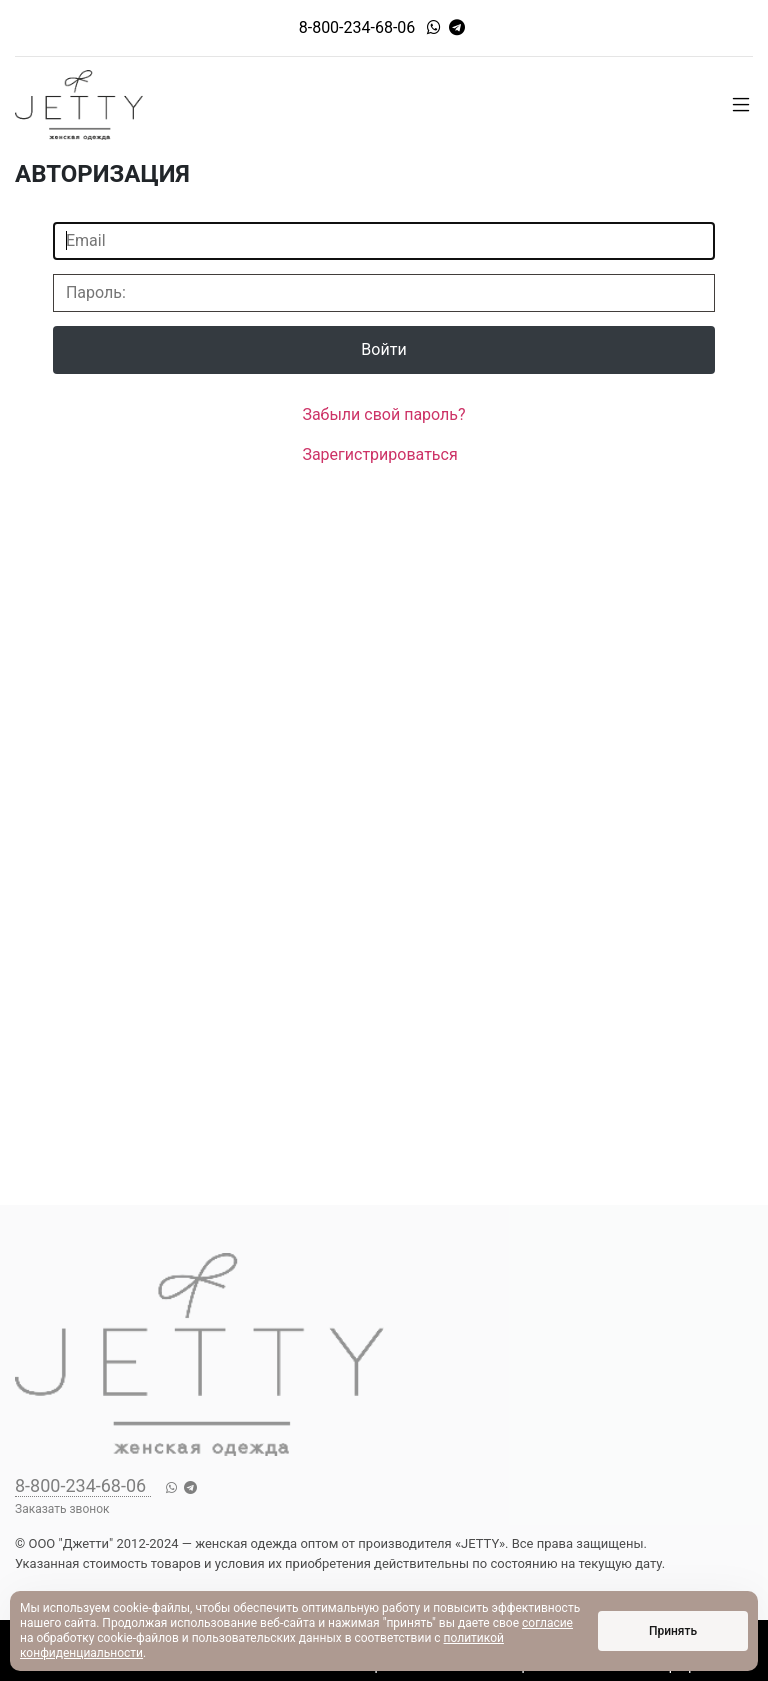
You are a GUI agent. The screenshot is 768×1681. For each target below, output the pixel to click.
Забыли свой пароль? (383, 414)
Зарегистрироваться (379, 454)
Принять (673, 1631)
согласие (547, 1623)
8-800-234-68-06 (357, 27)
